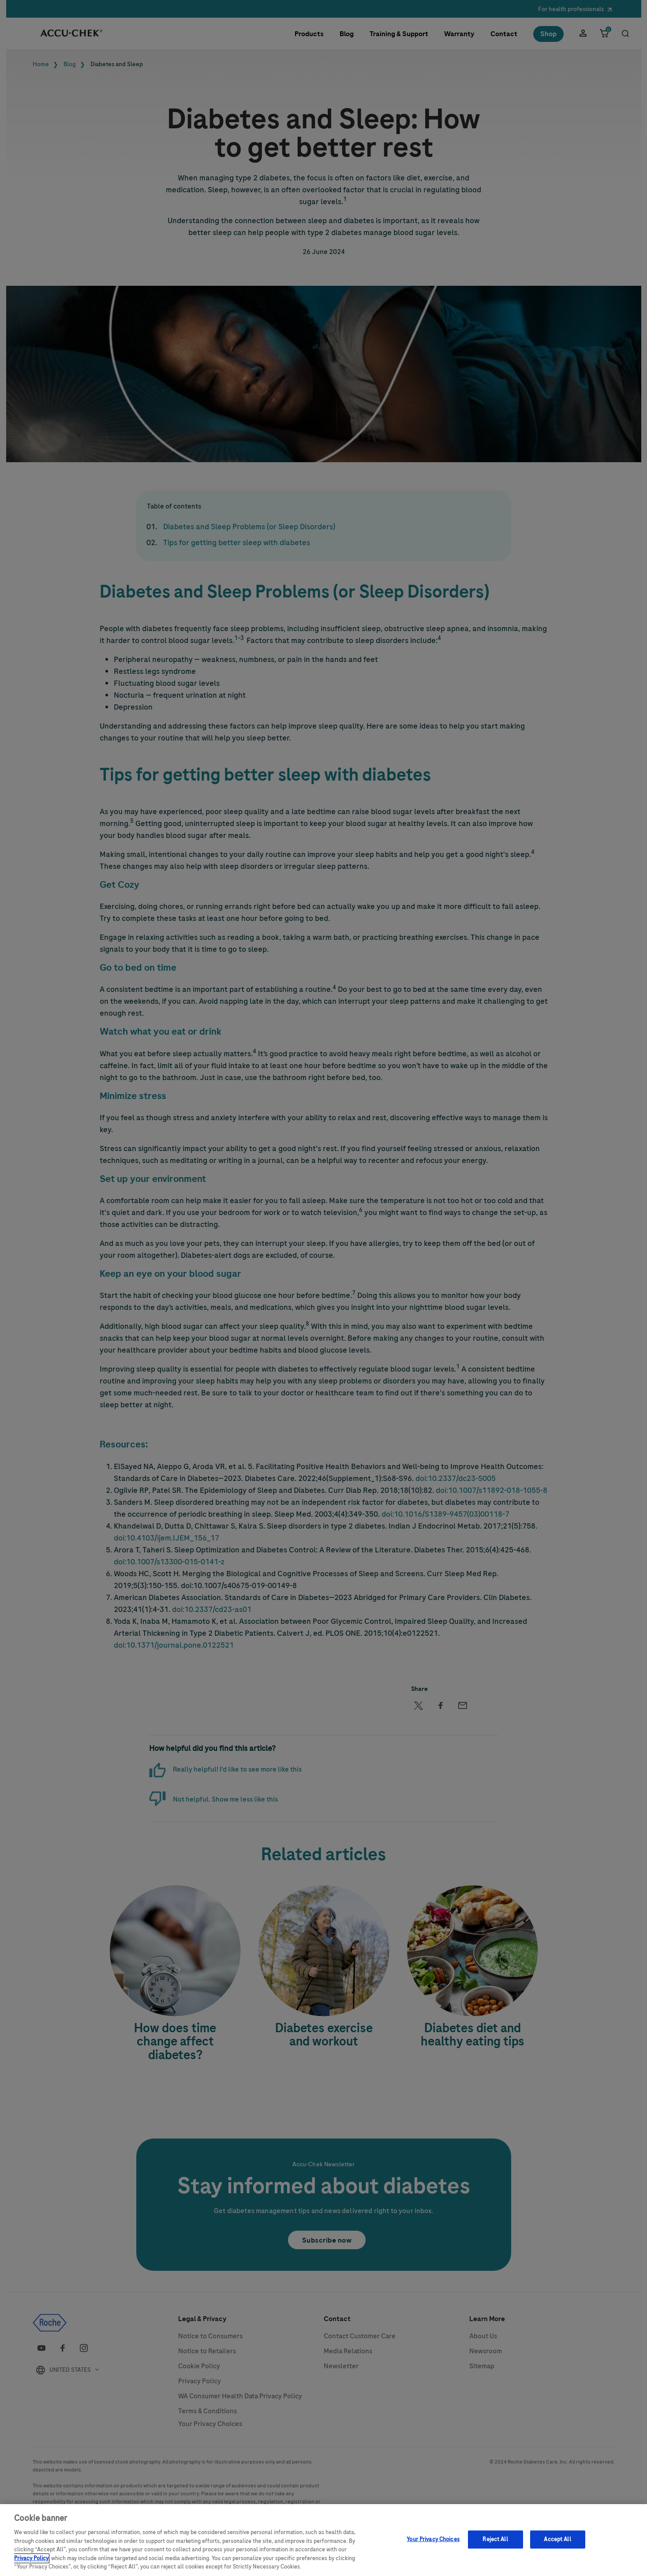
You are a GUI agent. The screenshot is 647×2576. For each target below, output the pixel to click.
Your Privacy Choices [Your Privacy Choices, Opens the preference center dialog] (433, 2544)
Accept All (557, 2544)
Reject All (495, 2544)
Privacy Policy (31, 2564)
